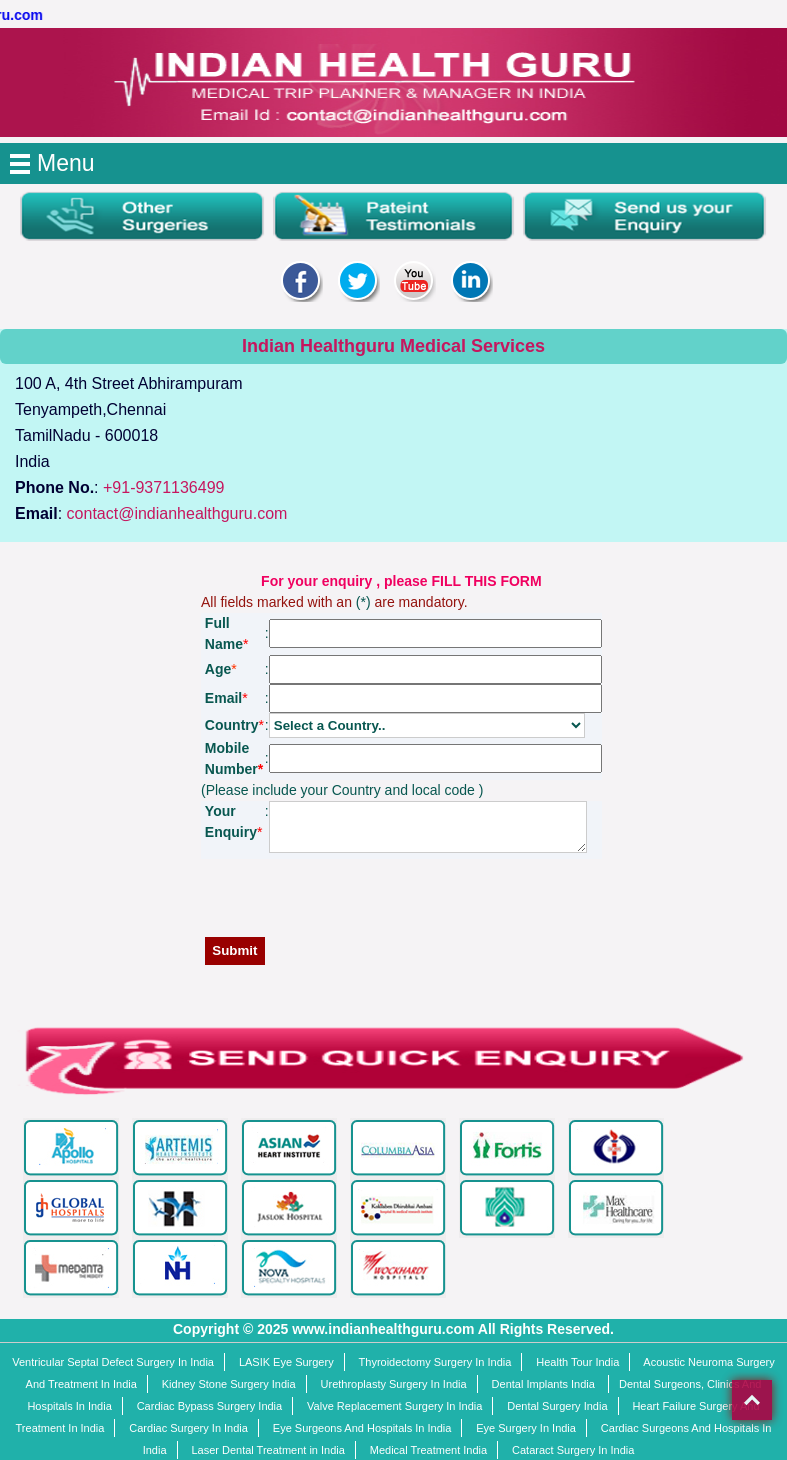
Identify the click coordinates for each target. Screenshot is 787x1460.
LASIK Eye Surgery (286, 1362)
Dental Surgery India (557, 1406)
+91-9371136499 (163, 487)
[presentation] (406, 903)
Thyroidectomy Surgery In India (435, 1362)
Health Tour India (577, 1362)
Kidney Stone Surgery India (229, 1384)
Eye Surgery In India (526, 1428)
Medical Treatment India (428, 1450)
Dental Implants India (545, 1384)
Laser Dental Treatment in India (267, 1450)
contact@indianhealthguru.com (177, 513)
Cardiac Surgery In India (188, 1428)
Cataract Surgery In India (573, 1450)
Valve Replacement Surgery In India (394, 1406)
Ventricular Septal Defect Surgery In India (113, 1362)
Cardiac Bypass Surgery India (210, 1406)
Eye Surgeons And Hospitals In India (362, 1428)
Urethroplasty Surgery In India (394, 1384)
